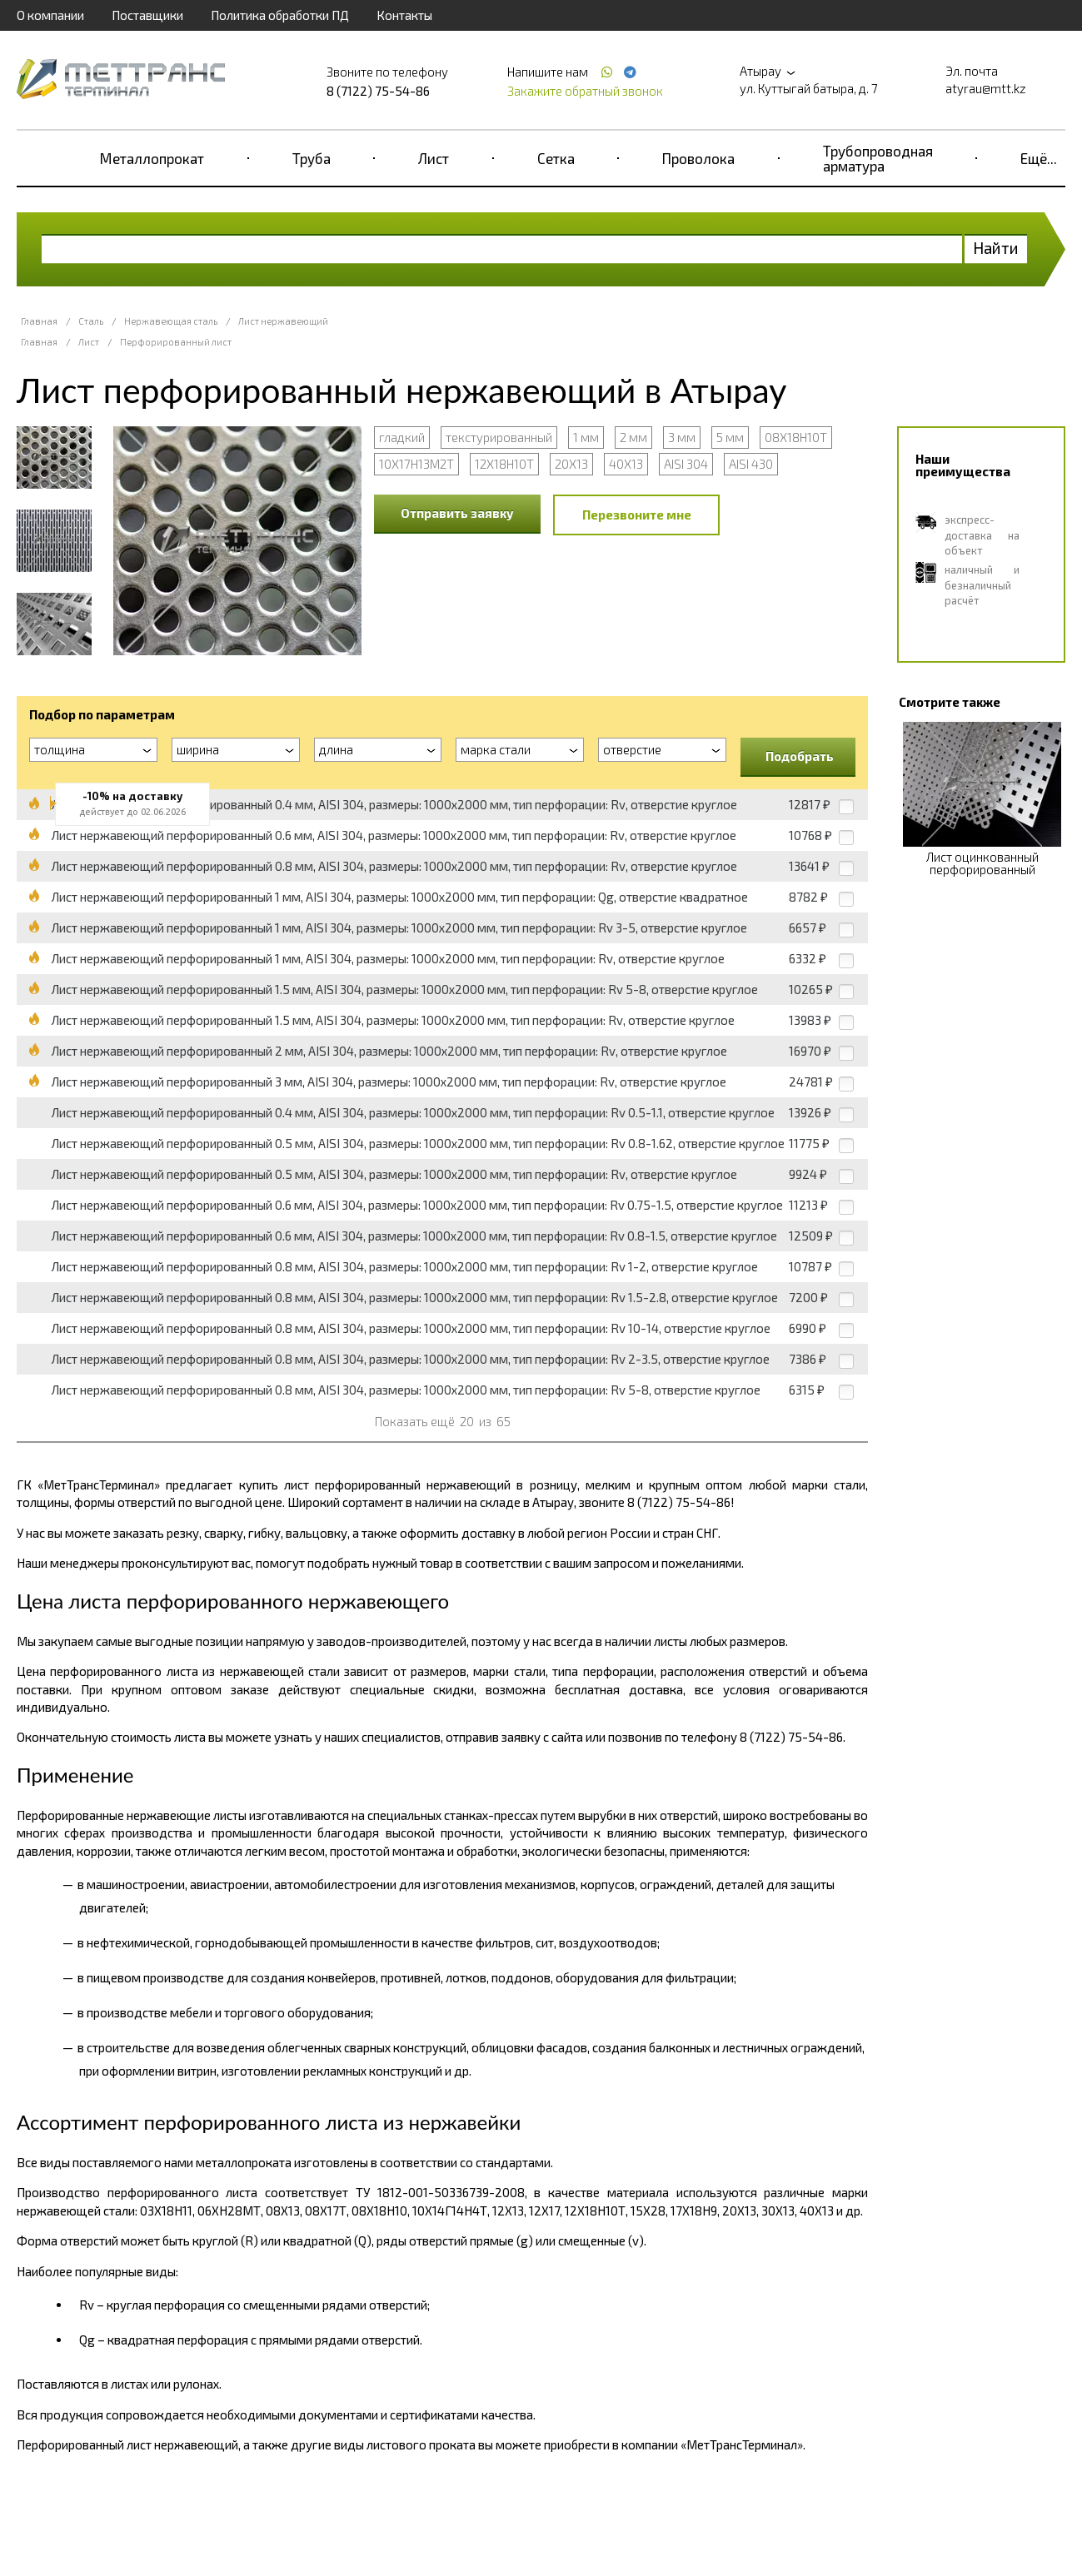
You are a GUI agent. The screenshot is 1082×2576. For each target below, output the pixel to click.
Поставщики (147, 14)
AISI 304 (686, 463)
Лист (433, 158)
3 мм (682, 437)
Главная (39, 321)
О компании (50, 14)
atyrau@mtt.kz (985, 88)
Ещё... (1038, 158)
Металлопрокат (152, 158)
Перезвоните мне (636, 514)
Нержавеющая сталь (170, 321)
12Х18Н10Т (504, 463)
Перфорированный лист (176, 341)
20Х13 (571, 463)
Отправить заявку (457, 512)
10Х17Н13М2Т (416, 463)
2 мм (633, 437)
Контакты (404, 14)
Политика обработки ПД (280, 14)
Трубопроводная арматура (878, 158)
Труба (311, 158)
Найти (996, 247)
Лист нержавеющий (283, 321)
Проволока (698, 158)
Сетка (556, 158)
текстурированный (499, 437)
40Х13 (626, 463)
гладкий (402, 437)
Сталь (90, 321)
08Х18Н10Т (796, 437)
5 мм (730, 437)
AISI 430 (751, 463)
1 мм (586, 437)
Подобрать (799, 755)
